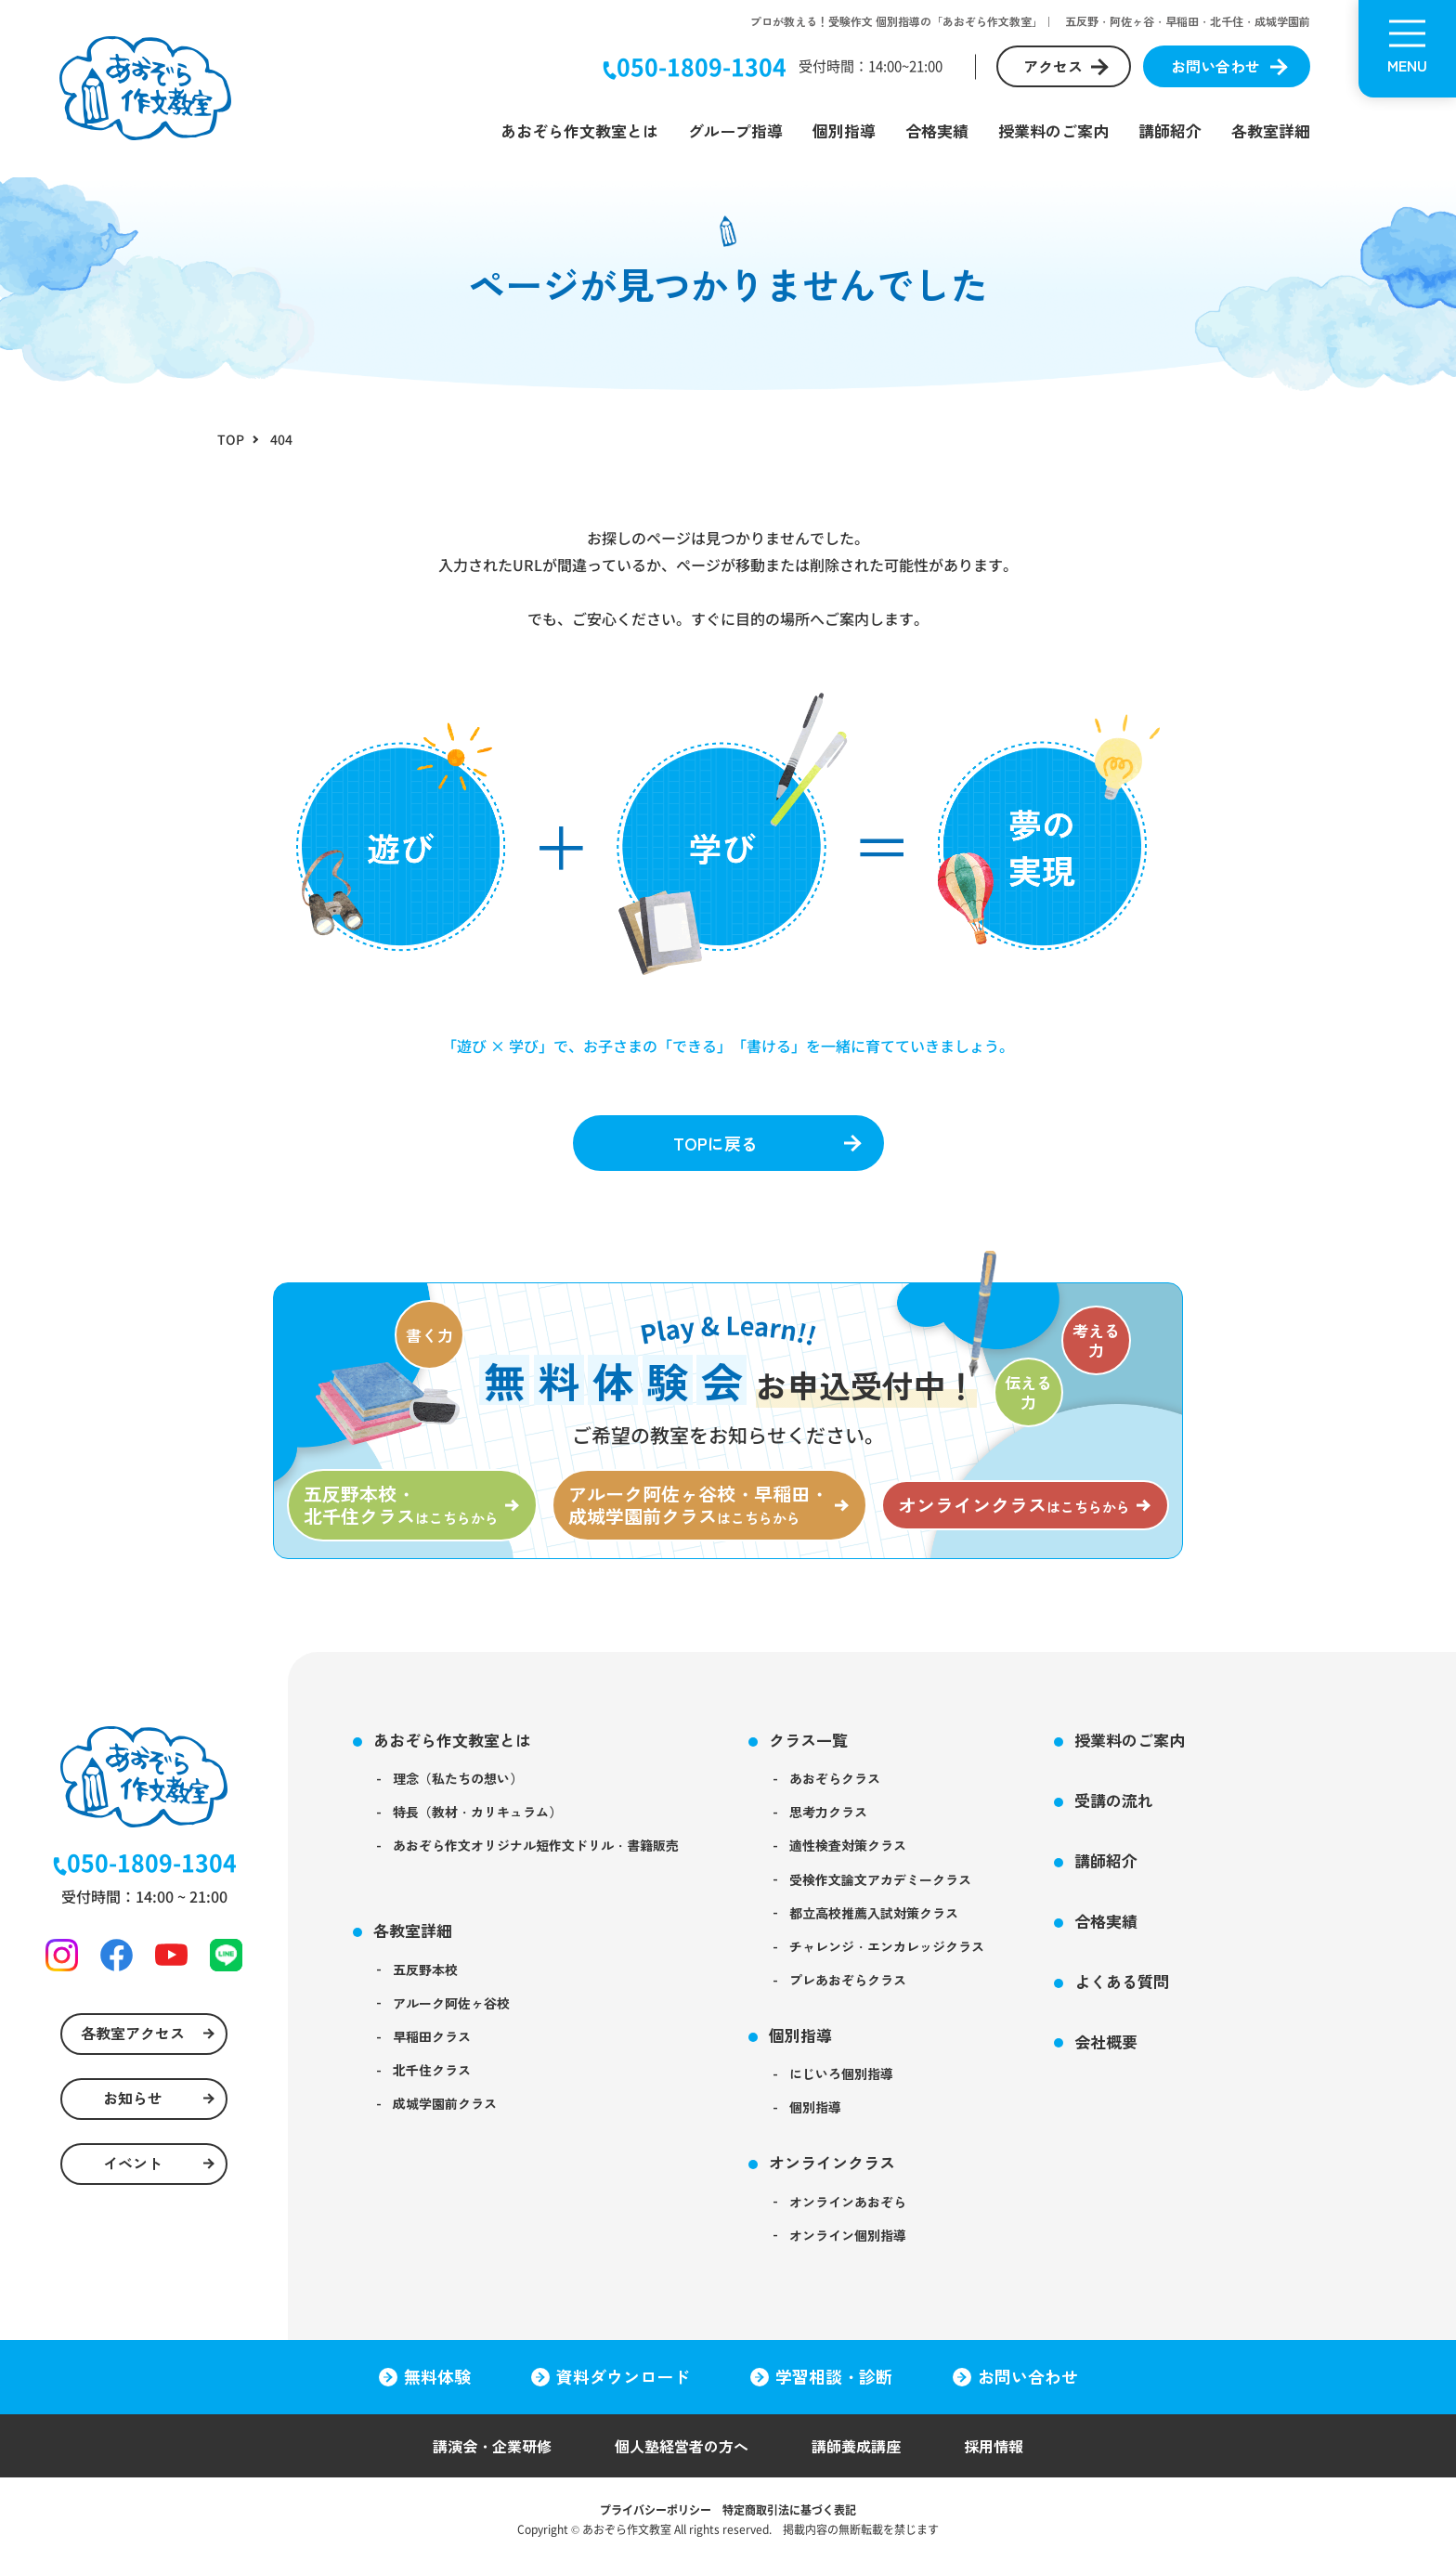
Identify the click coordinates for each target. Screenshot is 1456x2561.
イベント (132, 2163)
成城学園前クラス (445, 2103)
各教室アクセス (133, 2033)
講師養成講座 (856, 2446)
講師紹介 (1170, 130)
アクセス (1053, 66)
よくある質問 (1121, 1981)
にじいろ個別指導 (841, 2073)
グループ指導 (735, 130)
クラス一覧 (808, 1739)
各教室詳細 (1270, 130)
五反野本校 (425, 1969)
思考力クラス (828, 1811)
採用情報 (993, 2446)
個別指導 (844, 130)
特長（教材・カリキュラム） (477, 1811)
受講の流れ (1113, 1800)
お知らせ (132, 2097)
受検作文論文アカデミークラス (880, 1879)
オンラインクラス (832, 2162)
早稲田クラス (432, 2036)
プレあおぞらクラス (847, 1979)
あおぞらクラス (834, 1778)
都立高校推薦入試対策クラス (873, 1913)
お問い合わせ (1215, 66)
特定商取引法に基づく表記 (789, 2509)
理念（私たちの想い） (458, 1778)
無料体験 (437, 2376)
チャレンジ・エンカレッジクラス (886, 1946)
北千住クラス (432, 2069)
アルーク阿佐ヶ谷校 (451, 2003)
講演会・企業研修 (492, 2446)
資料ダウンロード (623, 2376)
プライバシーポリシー (655, 2509)
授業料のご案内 (1053, 130)
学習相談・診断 (833, 2376)
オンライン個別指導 (847, 2235)
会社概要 (1106, 2041)
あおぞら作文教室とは (579, 130)
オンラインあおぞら (847, 2201)
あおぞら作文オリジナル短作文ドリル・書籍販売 (536, 1845)
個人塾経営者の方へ (681, 2446)
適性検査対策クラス (847, 1845)
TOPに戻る (715, 1143)
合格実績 (936, 130)
